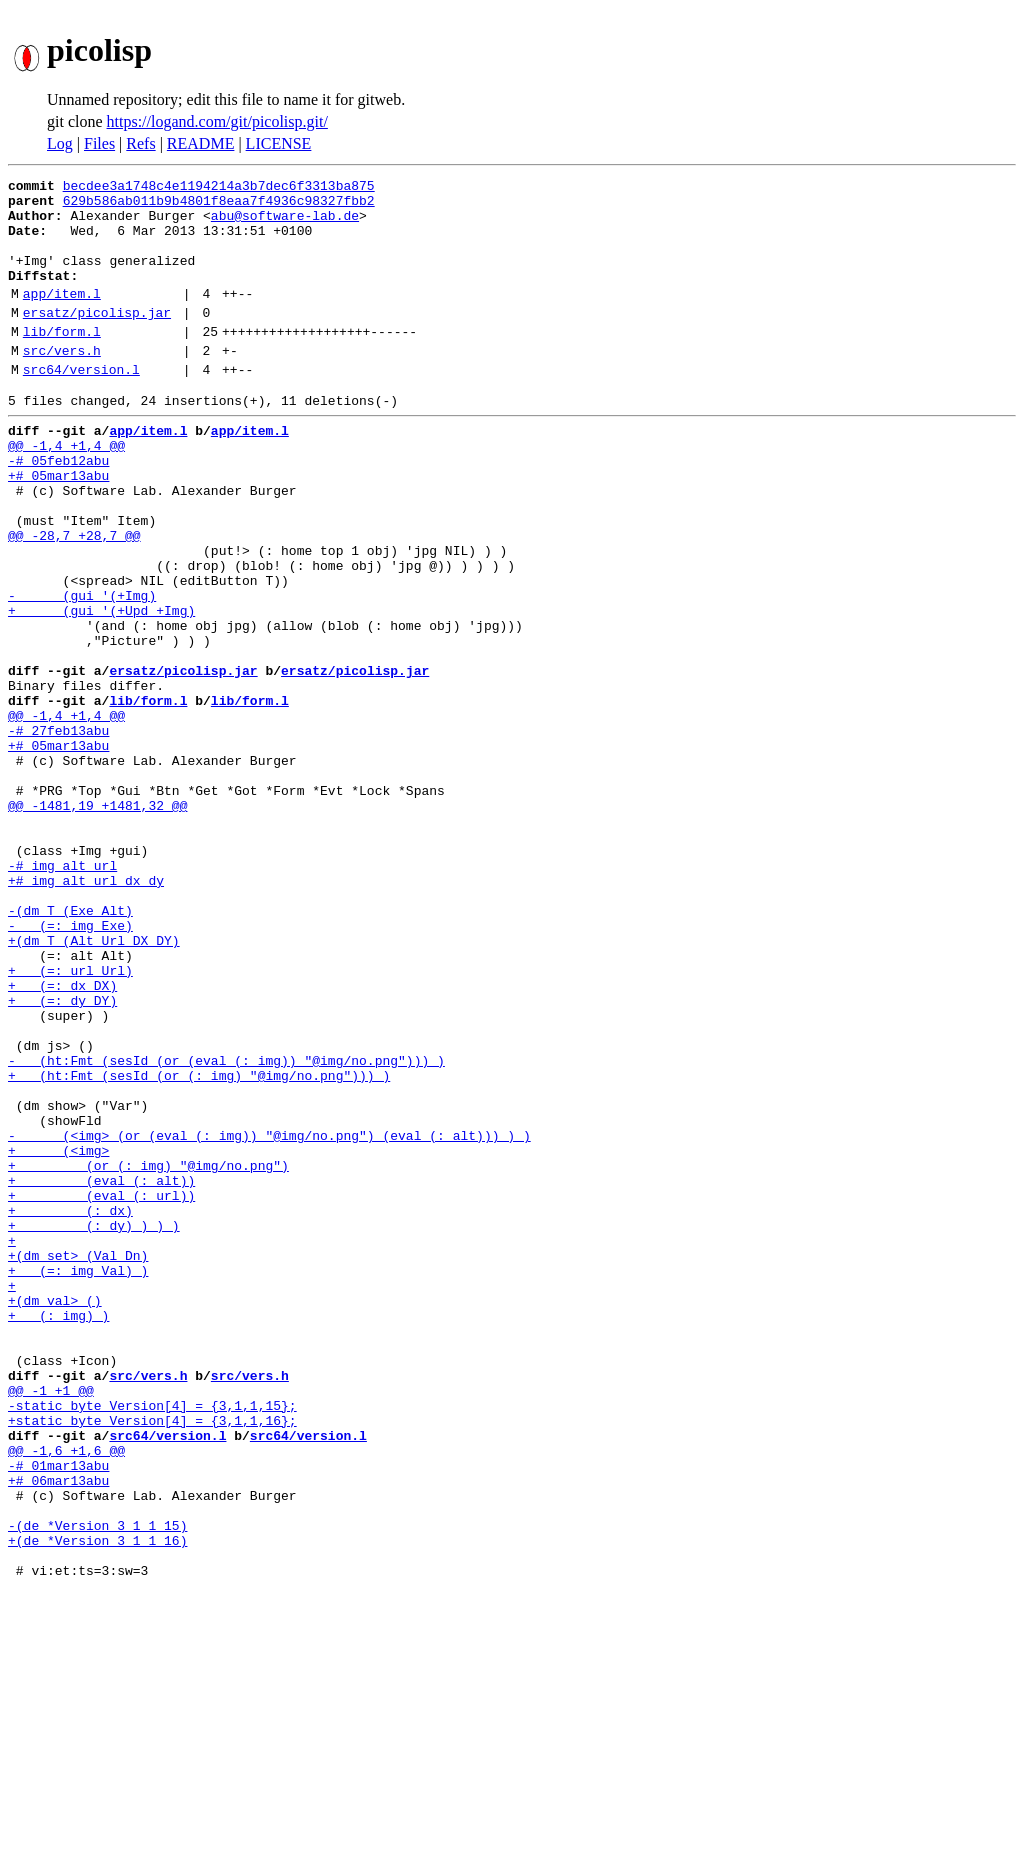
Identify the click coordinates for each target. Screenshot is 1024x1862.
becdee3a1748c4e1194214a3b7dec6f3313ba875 (219, 188)
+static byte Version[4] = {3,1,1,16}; (152, 1660)
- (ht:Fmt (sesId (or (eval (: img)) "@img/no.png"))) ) (226, 1228)
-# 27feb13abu (58, 832)
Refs (140, 143)
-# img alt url (62, 994)
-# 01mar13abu (58, 1714)
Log (60, 143)
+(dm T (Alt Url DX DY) (94, 1084)
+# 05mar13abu (58, 526)
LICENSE (279, 143)
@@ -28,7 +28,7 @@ (74, 598)
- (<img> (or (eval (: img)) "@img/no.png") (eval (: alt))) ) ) (269, 1318)
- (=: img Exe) (70, 1066)
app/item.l (62, 317)
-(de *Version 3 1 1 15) (97, 1786)
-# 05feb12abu (58, 508)
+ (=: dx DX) (62, 1138)
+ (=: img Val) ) (78, 1480)
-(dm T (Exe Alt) (70, 1048)
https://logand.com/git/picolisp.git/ (217, 121)
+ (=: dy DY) (62, 1156)
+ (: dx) (70, 1408)
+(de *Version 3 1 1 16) (97, 1804)
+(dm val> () (55, 1516)
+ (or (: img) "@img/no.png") (148, 1354)
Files (99, 143)
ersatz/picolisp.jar (97, 339)
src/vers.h (62, 383)
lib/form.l (62, 361)
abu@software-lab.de (285, 224)
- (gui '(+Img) (82, 670)
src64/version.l (81, 405)
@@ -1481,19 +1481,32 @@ (97, 922)
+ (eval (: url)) (101, 1390)
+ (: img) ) (58, 1534)
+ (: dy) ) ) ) (94, 1426)
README (201, 143)
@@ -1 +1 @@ (51, 1624)
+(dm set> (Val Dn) (78, 1462)
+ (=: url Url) (70, 1120)
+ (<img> (58, 1336)
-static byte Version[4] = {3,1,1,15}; (152, 1642)
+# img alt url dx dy (86, 1012)
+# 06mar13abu (58, 1732)
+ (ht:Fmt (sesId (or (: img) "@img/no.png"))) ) (199, 1246)
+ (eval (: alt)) (101, 1372)
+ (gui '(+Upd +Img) (101, 688)
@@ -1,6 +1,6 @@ (66, 1696)
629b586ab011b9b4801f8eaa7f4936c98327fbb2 (219, 206)
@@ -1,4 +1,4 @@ (66, 490)
